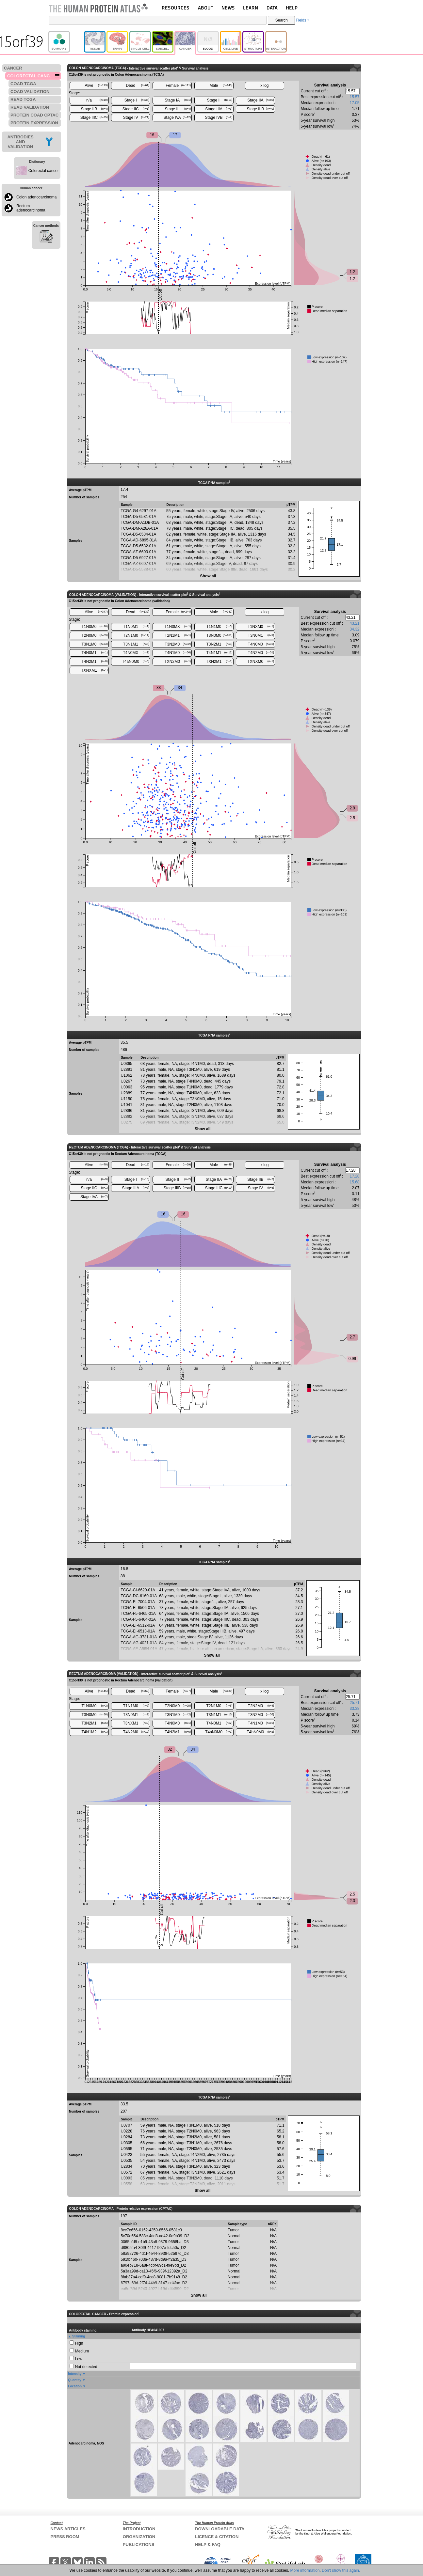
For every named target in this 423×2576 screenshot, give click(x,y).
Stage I (136, 100)
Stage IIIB (260, 109)
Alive (96, 85)
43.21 (354, 623)
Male (221, 85)
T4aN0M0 (135, 661)
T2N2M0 (261, 1706)
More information (305, 2570)
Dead (137, 85)
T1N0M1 (136, 626)
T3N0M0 (219, 635)
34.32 (354, 629)
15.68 (354, 1182)
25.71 (354, 1702)
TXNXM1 (94, 670)
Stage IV (136, 117)
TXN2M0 (178, 661)
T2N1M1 (178, 635)
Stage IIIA (218, 109)
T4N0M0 (261, 644)
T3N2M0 (178, 644)
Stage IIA (260, 100)
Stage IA (178, 100)
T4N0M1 (94, 652)
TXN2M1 (219, 661)
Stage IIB (94, 109)
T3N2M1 (219, 644)
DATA (272, 7)
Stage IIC (135, 109)
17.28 (354, 1176)
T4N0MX (136, 652)
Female (178, 85)
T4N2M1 (94, 661)
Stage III (178, 109)
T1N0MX (178, 626)
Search (281, 20)
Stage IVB (219, 117)
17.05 (354, 103)
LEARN (250, 7)
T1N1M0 (219, 626)
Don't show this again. (341, 2570)
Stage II (220, 100)
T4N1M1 (219, 652)
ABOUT (205, 7)
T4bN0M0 (260, 1732)
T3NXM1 (136, 1723)
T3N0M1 (261, 635)
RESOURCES (175, 7)
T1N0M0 (94, 626)
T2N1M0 (136, 635)
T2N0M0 (94, 635)
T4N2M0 (261, 652)
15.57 (354, 97)
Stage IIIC (94, 117)
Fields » (302, 20)
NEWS (228, 7)
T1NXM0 (261, 626)
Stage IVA (177, 117)
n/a (96, 100)
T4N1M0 (178, 652)
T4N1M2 (94, 1732)
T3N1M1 (136, 644)
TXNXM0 (261, 661)
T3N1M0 (94, 644)
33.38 (354, 1708)
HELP (292, 7)
